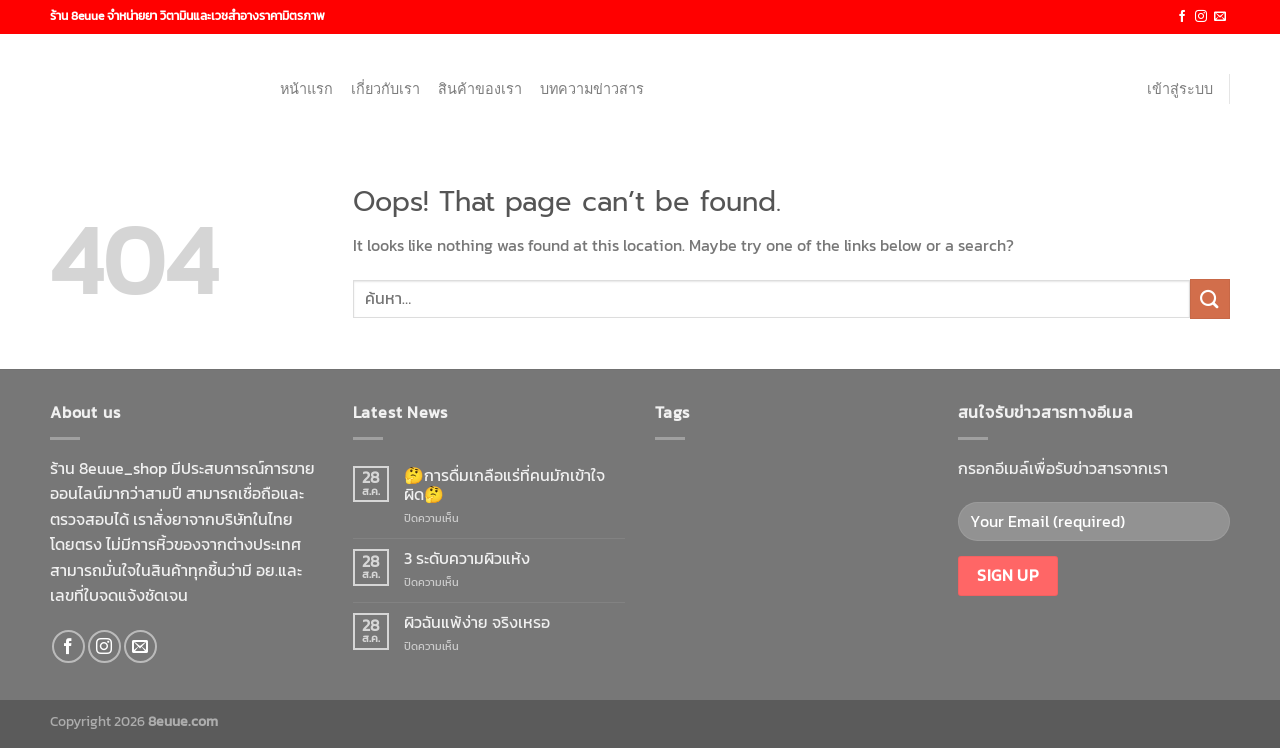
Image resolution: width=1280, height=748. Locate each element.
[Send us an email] (1220, 17)
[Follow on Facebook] (1182, 17)
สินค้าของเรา (480, 89)
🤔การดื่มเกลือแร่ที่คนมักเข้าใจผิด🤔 (504, 485)
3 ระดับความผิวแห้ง (467, 558)
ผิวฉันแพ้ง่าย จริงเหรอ (477, 622)
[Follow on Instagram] (1201, 17)
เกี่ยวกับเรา (385, 89)
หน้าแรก (306, 89)
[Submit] (1210, 298)
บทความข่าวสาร (592, 89)
